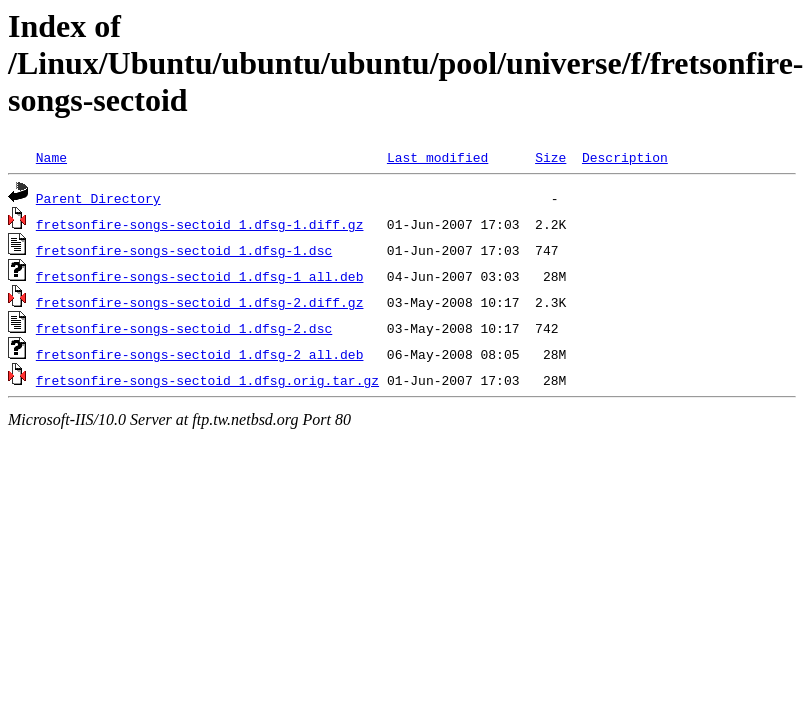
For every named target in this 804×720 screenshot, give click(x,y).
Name (51, 157)
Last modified (437, 157)
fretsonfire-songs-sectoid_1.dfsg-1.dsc (184, 250)
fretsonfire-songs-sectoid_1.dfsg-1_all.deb (200, 276)
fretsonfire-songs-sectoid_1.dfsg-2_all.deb (200, 354)
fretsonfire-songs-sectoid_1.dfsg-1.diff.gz (200, 224)
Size (550, 157)
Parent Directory (98, 198)
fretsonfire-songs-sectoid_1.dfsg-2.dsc (184, 328)
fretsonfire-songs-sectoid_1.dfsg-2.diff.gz (200, 302)
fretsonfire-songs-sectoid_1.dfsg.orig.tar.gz (207, 380)
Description (625, 157)
